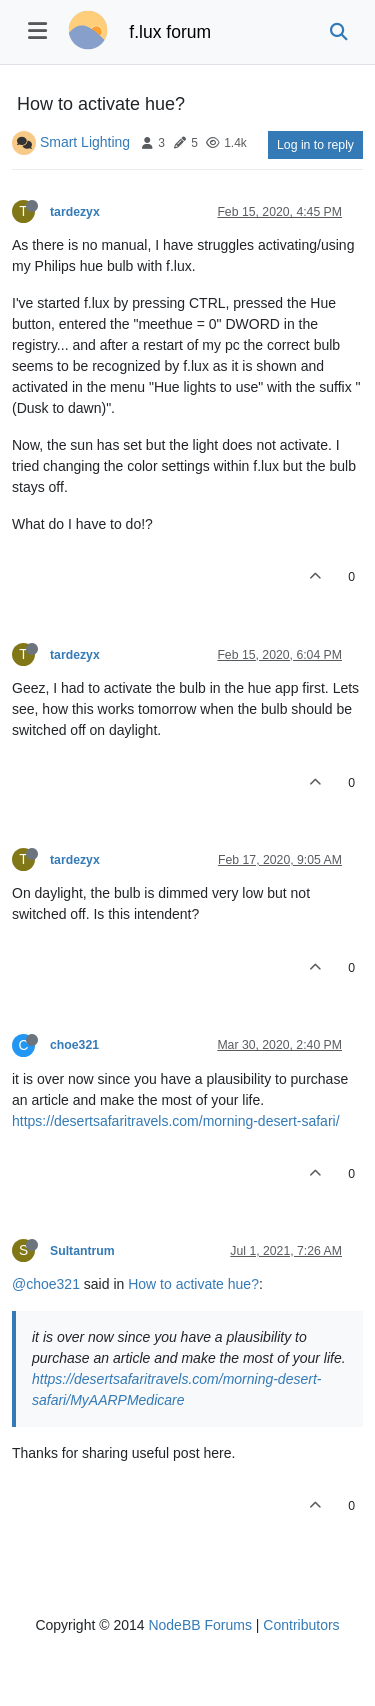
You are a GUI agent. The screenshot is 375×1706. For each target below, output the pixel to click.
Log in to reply (315, 145)
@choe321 (46, 1284)
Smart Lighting (85, 142)
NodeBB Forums (199, 1625)
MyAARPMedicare (127, 1400)
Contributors (301, 1625)
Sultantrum (82, 1251)
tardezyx (75, 212)
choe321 (74, 1045)
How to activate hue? (193, 1284)
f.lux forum (170, 32)
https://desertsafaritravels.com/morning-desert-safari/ (176, 1121)
